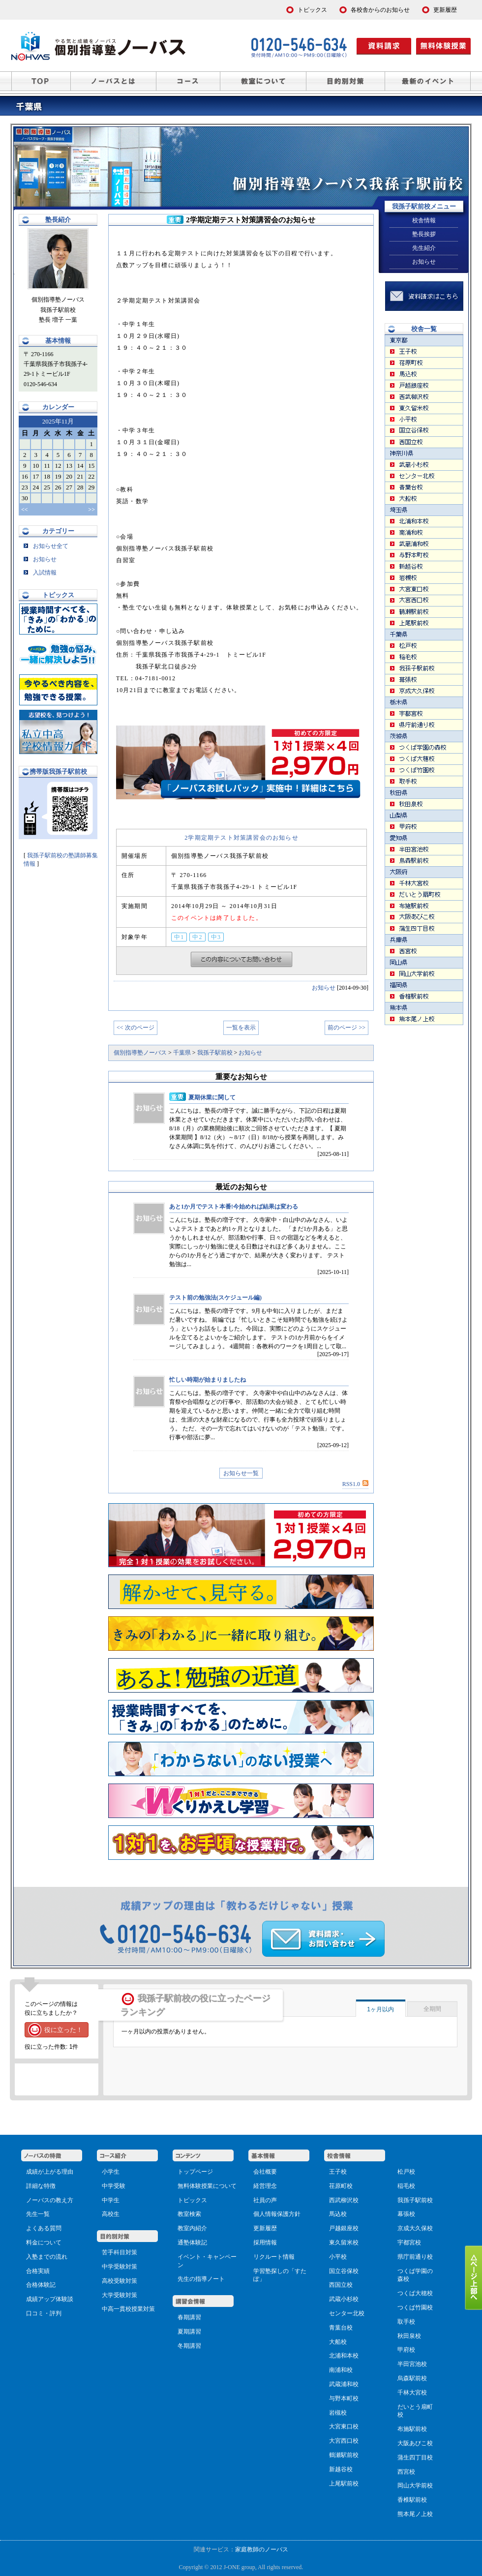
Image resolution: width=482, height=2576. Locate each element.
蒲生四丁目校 (415, 2457)
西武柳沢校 (344, 2200)
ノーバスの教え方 (49, 2200)
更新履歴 (265, 2228)
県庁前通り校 (415, 2256)
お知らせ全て (46, 546)
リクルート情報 (274, 2256)
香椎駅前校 (412, 2499)
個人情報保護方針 (277, 2214)
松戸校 (406, 2171)
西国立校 (341, 2284)
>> (91, 509)
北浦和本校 (344, 2355)
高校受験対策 (119, 2280)
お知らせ (323, 987)
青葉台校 (341, 2327)
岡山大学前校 (415, 2485)
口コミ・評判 (43, 2313)
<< (24, 509)
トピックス (192, 2200)
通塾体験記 (192, 2242)
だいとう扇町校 (415, 2411)
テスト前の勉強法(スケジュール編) (215, 1297)
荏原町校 (341, 2185)
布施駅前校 (412, 2428)
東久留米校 (344, 2242)
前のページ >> (346, 1027)
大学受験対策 (119, 2295)
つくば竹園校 (415, 2307)
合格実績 (38, 2271)
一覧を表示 (241, 1027)
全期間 (432, 2008)
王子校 (338, 2171)
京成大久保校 (415, 2228)
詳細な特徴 (41, 2185)
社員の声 (265, 2200)
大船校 (338, 2341)
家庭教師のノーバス (261, 2549)
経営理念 (265, 2185)
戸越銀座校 (344, 2228)
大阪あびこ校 (415, 2443)
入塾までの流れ (46, 2256)
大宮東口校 (344, 2426)
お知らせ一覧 (241, 1473)
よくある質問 (43, 2228)
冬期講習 (189, 2345)
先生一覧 (38, 2214)
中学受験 (113, 2185)
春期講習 (189, 2317)
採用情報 (265, 2242)
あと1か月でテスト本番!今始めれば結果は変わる (233, 1206)
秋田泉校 (409, 2336)
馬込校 (338, 2214)
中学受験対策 (119, 2266)
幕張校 (406, 2214)
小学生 (111, 2171)
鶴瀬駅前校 (344, 2455)
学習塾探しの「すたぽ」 (279, 2275)
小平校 (338, 2256)
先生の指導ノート (201, 2278)
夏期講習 (189, 2331)
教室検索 (189, 2214)
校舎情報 (424, 220)
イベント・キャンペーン (207, 2261)
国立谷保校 (344, 2271)
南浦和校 (341, 2369)
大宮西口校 (344, 2440)
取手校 (406, 2321)
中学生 (111, 2200)
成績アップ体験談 (49, 2299)
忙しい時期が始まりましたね (207, 1379)
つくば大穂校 (415, 2293)
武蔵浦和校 (344, 2384)
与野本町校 (344, 2398)
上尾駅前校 (344, 2483)
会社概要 (265, 2171)
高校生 (111, 2214)
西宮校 (406, 2471)
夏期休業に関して (212, 1097)
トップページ (195, 2171)
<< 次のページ (135, 1027)
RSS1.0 (355, 1484)
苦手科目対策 (119, 2252)
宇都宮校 (409, 2242)
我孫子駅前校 (415, 2200)
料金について (43, 2242)
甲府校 (406, 2349)
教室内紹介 (192, 2228)
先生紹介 (424, 247)
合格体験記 (41, 2284)
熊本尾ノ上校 (415, 2514)
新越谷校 (341, 2469)
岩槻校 (338, 2412)
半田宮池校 (412, 2364)
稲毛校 (406, 2185)
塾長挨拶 (424, 234)
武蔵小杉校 (344, 2299)
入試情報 (40, 572)
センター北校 (346, 2313)
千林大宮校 (412, 2392)
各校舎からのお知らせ (380, 9)
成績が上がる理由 (49, 2171)
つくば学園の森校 (415, 2275)
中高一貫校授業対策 (128, 2308)
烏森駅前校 (412, 2378)
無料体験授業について (207, 2185)
